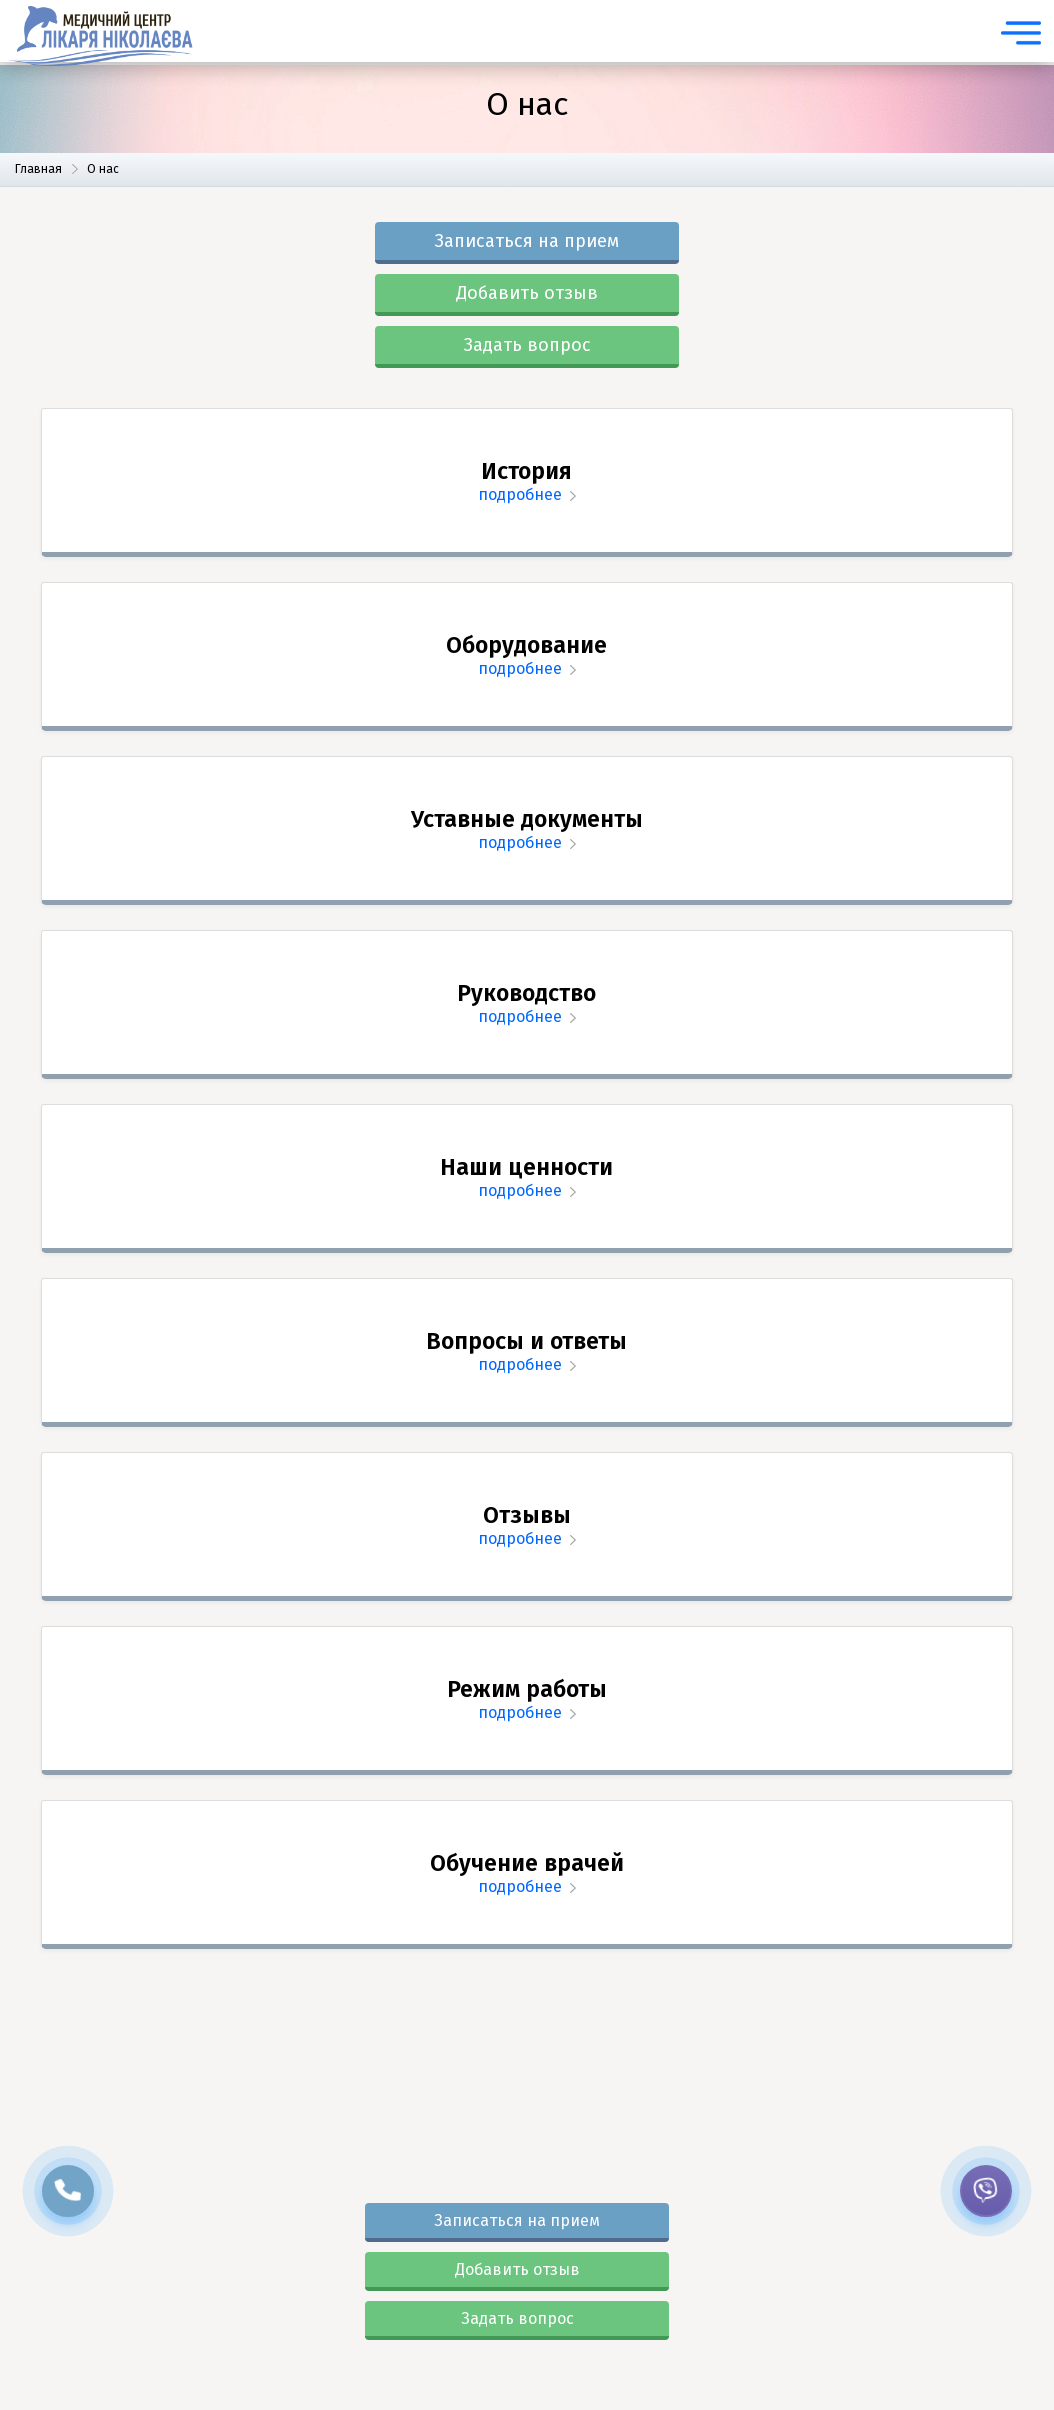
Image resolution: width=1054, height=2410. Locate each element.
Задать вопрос (527, 345)
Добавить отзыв (527, 293)
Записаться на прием (527, 241)
